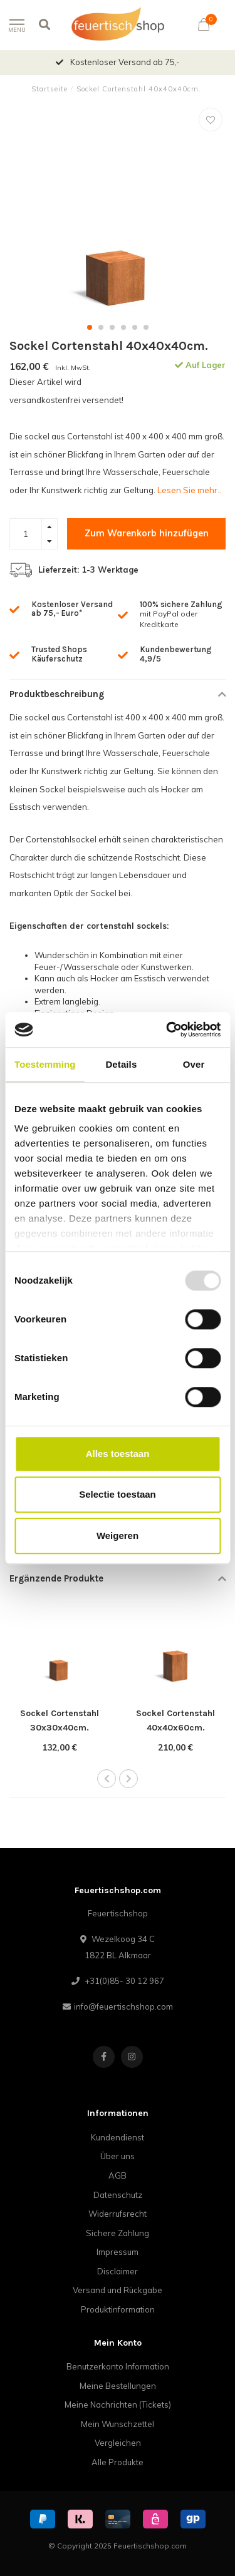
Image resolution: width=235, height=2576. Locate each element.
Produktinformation (118, 2309)
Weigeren (117, 1535)
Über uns (117, 2156)
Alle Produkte (117, 2462)
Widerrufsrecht (117, 2214)
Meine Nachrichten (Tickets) (118, 2405)
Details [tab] (121, 1064)
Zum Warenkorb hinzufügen (147, 533)
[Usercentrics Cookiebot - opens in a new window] (167, 1029)
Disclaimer (117, 2271)
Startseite (49, 88)
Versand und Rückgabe (117, 2290)
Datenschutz (117, 2195)
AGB (117, 2175)
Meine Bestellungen (118, 2386)
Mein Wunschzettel (117, 2424)
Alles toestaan (118, 1453)
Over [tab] (194, 1064)
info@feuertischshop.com (123, 2006)
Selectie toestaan (117, 1494)
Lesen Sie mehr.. (189, 490)
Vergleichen (118, 2443)
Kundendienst (117, 2137)
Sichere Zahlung (117, 2233)
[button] (89, 327)
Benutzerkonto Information (117, 2366)
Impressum (117, 2252)
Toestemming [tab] (45, 1064)
